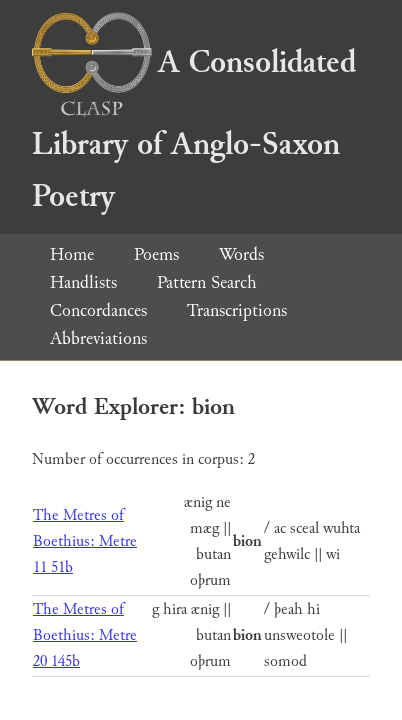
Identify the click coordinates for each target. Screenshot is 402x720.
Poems (156, 254)
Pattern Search (207, 282)
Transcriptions (237, 310)
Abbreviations (98, 338)
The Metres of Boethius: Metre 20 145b (85, 635)
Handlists (83, 282)
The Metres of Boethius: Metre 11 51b (85, 541)
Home (72, 254)
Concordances (98, 310)
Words (241, 254)
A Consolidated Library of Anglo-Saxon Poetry (194, 129)
